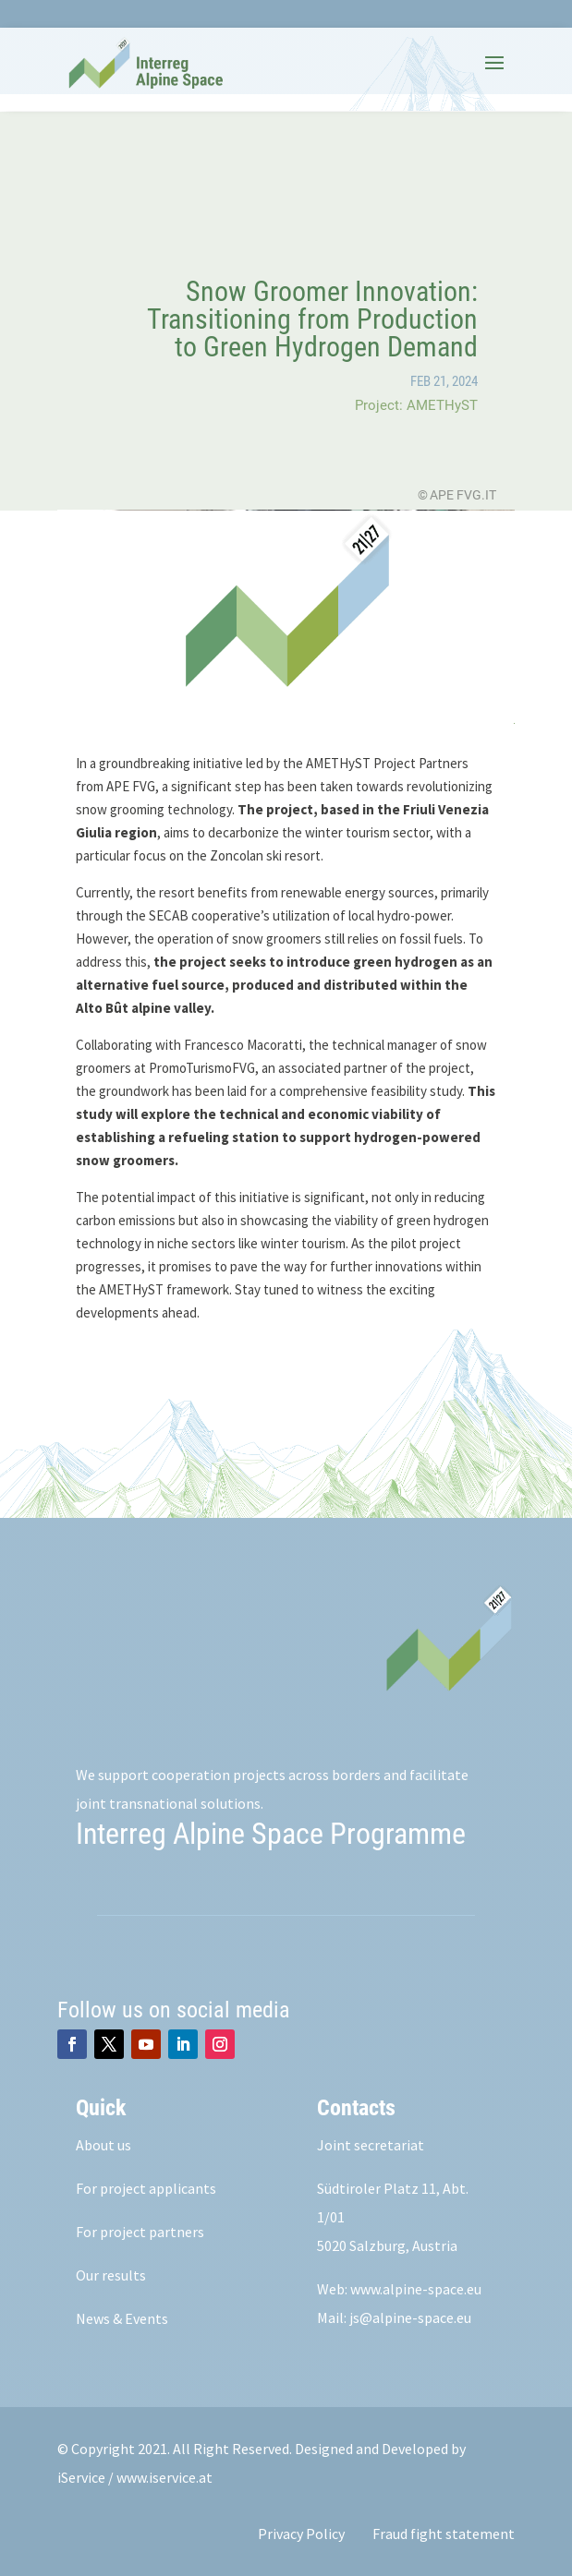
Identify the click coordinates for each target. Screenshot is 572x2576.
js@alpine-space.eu (410, 2317)
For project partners (140, 2231)
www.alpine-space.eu (415, 2289)
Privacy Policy (301, 2533)
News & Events (122, 2318)
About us (103, 2145)
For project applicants (146, 2188)
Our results (111, 2275)
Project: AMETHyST (416, 405)
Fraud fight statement (443, 2533)
